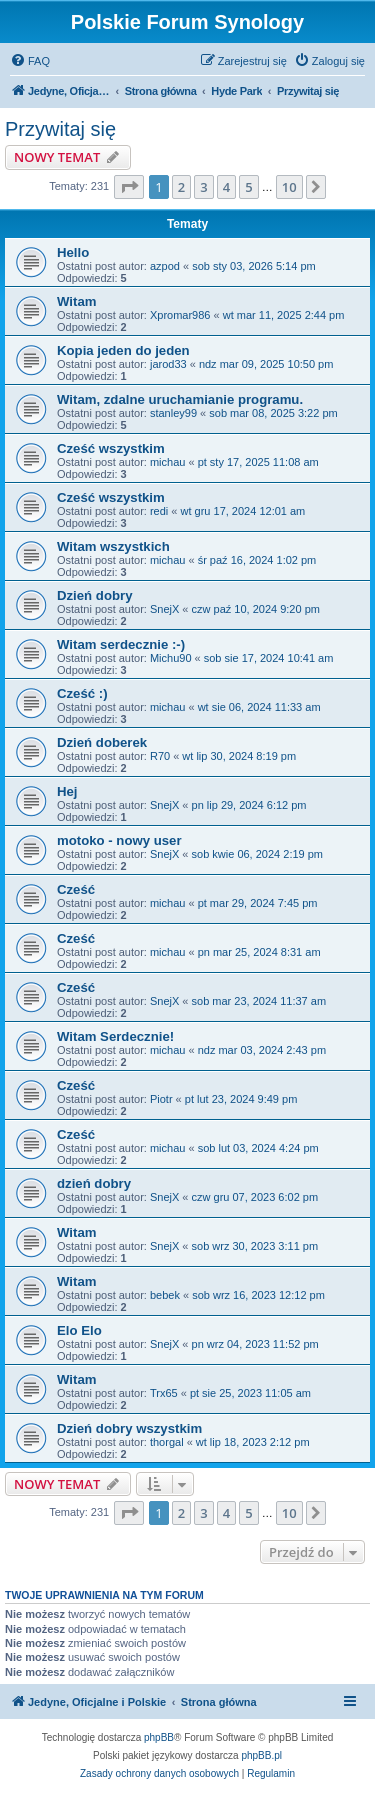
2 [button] (181, 187)
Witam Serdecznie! (115, 1036)
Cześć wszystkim (111, 448)
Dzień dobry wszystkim (129, 1428)
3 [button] (203, 187)
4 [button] (226, 187)
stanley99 (173, 413)
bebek (165, 1295)
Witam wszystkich (113, 546)
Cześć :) (82, 693)
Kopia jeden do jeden (123, 350)
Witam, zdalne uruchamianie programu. (180, 399)
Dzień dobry (94, 595)
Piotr (161, 1099)
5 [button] (248, 187)
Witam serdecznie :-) (121, 644)
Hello (73, 252)
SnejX (164, 609)
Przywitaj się (60, 129)
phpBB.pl (261, 1755)
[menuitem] (30, 61)
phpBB (159, 1737)
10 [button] (289, 187)
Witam (76, 301)
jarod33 (168, 364)
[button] (129, 187)
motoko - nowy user (119, 840)
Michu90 (171, 658)
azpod (165, 266)
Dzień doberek (102, 742)
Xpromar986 (180, 315)
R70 (160, 756)
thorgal (167, 1442)
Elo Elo (79, 1330)
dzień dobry (94, 1183)
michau (167, 462)
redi (159, 511)
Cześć (76, 889)
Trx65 (164, 1393)
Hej (67, 791)
